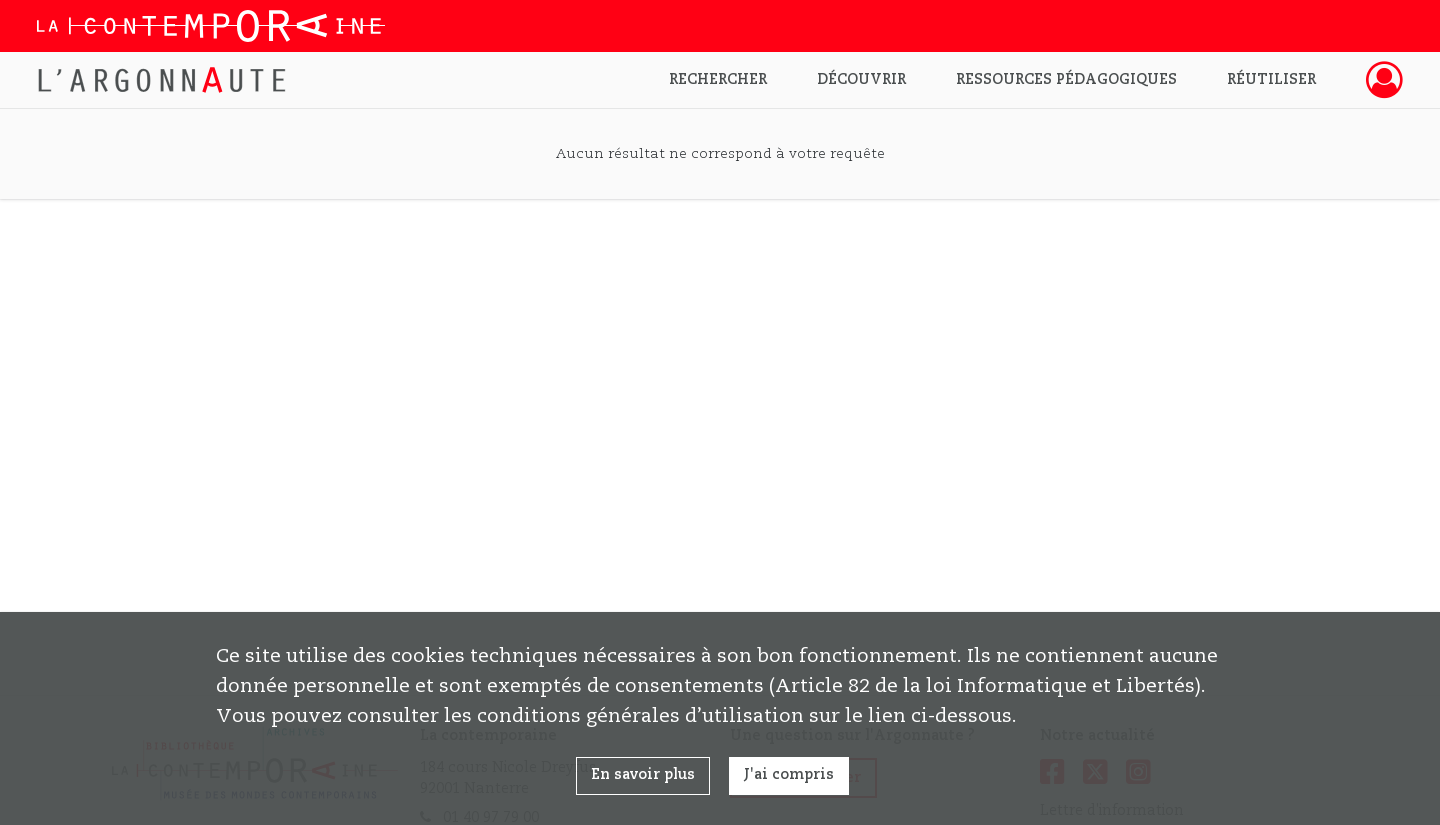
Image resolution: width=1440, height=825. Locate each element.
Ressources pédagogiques (1066, 80)
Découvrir (861, 80)
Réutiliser (1271, 80)
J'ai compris (789, 775)
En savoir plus (643, 775)
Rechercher (718, 80)
